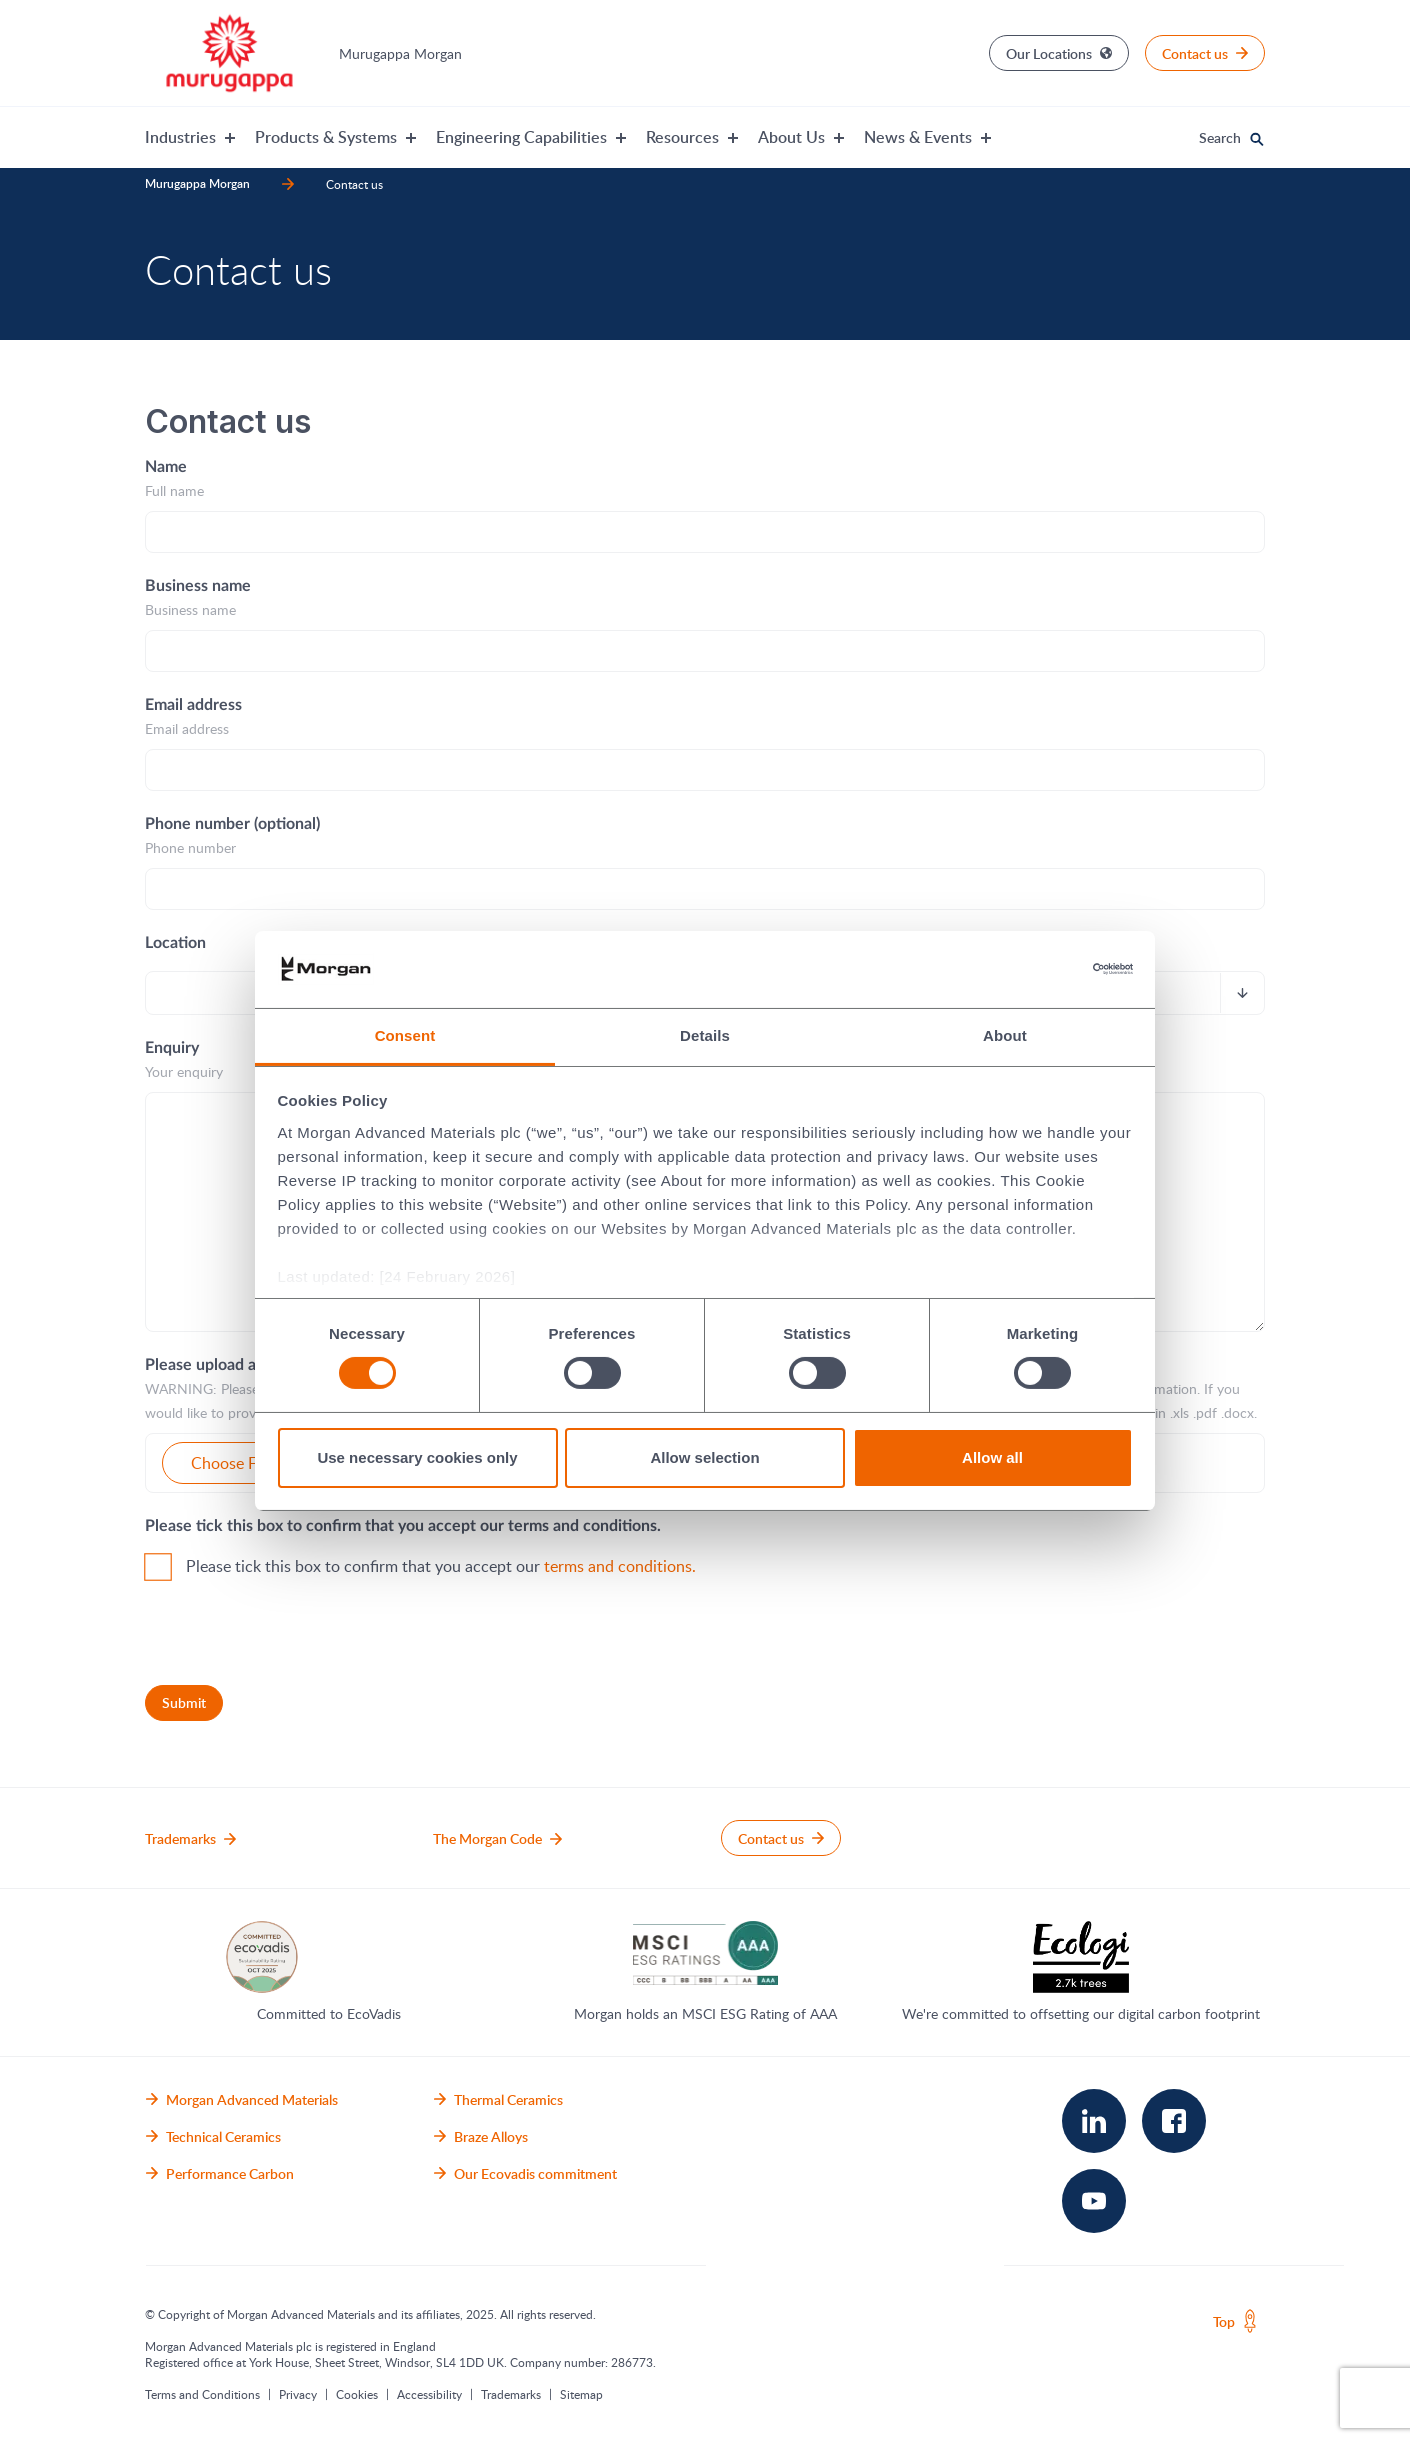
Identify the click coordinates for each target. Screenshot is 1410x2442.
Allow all (992, 1457)
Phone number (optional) (232, 824)
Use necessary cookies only (417, 1457)
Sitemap (581, 2394)
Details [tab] (705, 1035)
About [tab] (1005, 1035)
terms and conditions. (620, 1566)
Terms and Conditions (202, 2394)
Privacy (298, 2394)
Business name (198, 586)
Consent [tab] (405, 1035)
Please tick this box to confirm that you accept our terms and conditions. (403, 1526)
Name (166, 467)
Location (175, 943)
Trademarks (511, 2394)
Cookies (357, 2394)
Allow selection (704, 1457)
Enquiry (172, 1048)
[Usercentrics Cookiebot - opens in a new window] (1045, 969)
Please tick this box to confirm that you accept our (441, 1566)
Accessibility (429, 2394)
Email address (193, 705)
